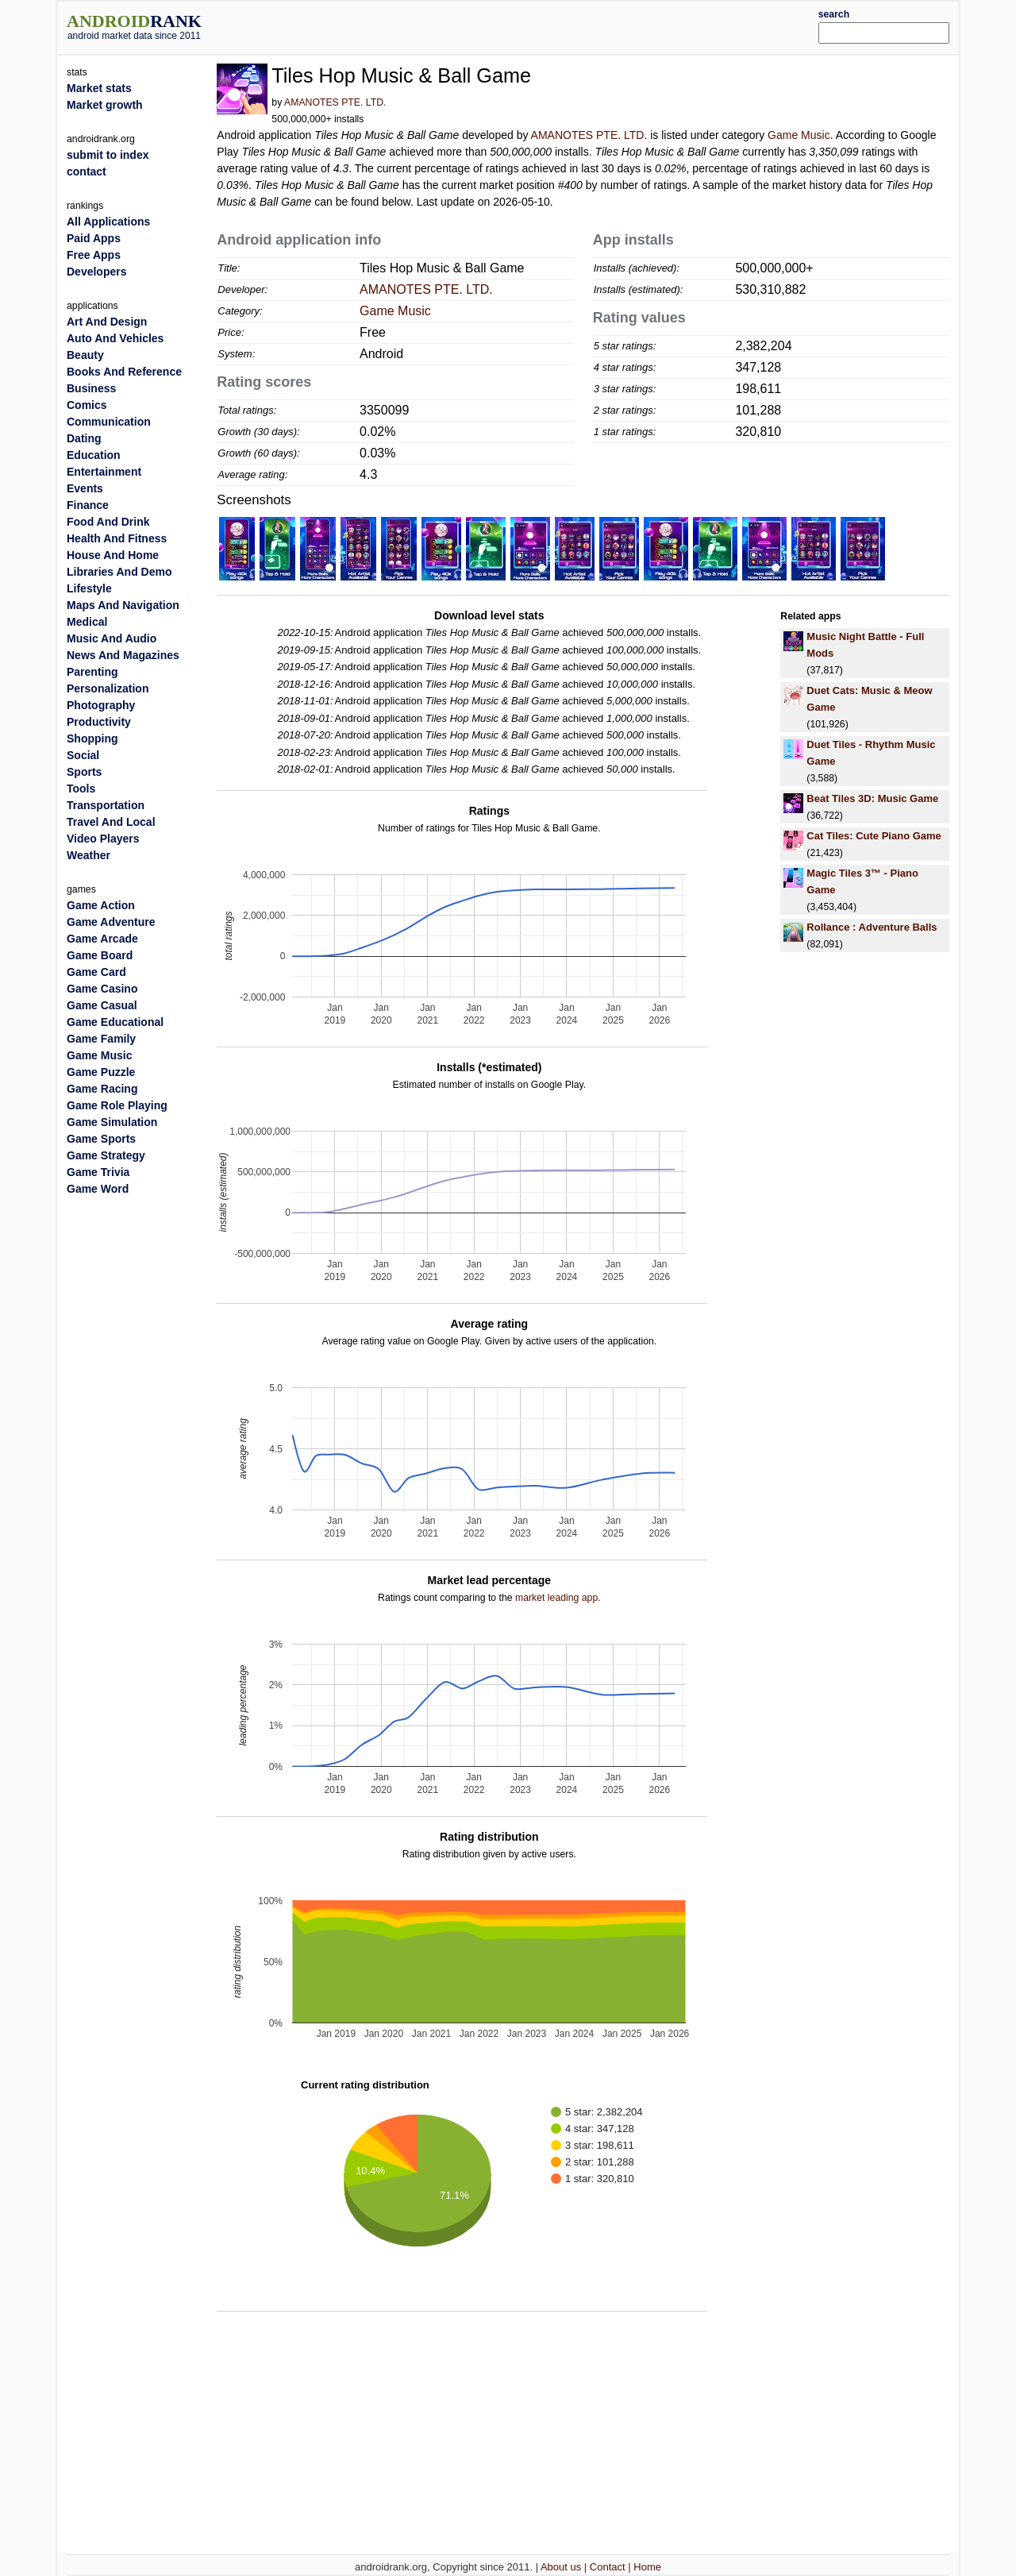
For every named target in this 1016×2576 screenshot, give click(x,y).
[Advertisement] (545, 25)
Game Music (799, 135)
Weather (88, 855)
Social (83, 755)
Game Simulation (112, 1122)
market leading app (556, 1597)
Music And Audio (111, 638)
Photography (101, 705)
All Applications (108, 221)
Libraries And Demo (119, 571)
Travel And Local (111, 822)
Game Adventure (111, 922)
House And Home (113, 555)
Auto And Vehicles (115, 338)
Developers (96, 271)
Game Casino (102, 988)
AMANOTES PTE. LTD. (335, 102)
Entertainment (104, 471)
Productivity (99, 721)
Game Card (96, 972)
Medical (87, 621)
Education (94, 455)
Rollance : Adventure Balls (871, 927)
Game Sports (101, 1138)
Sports (84, 771)
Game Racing (102, 1088)
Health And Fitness (117, 538)
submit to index (107, 154)
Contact (607, 2567)
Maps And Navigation (123, 605)
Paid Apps (94, 238)
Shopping (92, 738)
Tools (81, 788)
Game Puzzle (101, 1072)
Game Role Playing (117, 1105)
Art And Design (107, 321)
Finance (88, 505)
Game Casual (102, 1005)
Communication (109, 421)
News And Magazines (123, 655)
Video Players (103, 838)
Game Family (101, 1038)
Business (91, 388)
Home (647, 2567)
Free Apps (94, 255)
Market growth (105, 104)
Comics (87, 405)
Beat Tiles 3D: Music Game (872, 798)
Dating (84, 438)
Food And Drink (108, 521)
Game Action (101, 905)
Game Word (98, 1188)
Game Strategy (106, 1155)
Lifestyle (89, 588)
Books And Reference (124, 371)
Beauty (85, 355)
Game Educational (115, 1022)
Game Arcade (102, 938)
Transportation (105, 805)
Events (85, 488)
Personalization (107, 688)
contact (86, 171)
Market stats (99, 88)
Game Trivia (98, 1172)
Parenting (92, 671)
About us (561, 2567)
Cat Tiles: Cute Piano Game (873, 836)
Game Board (100, 955)
